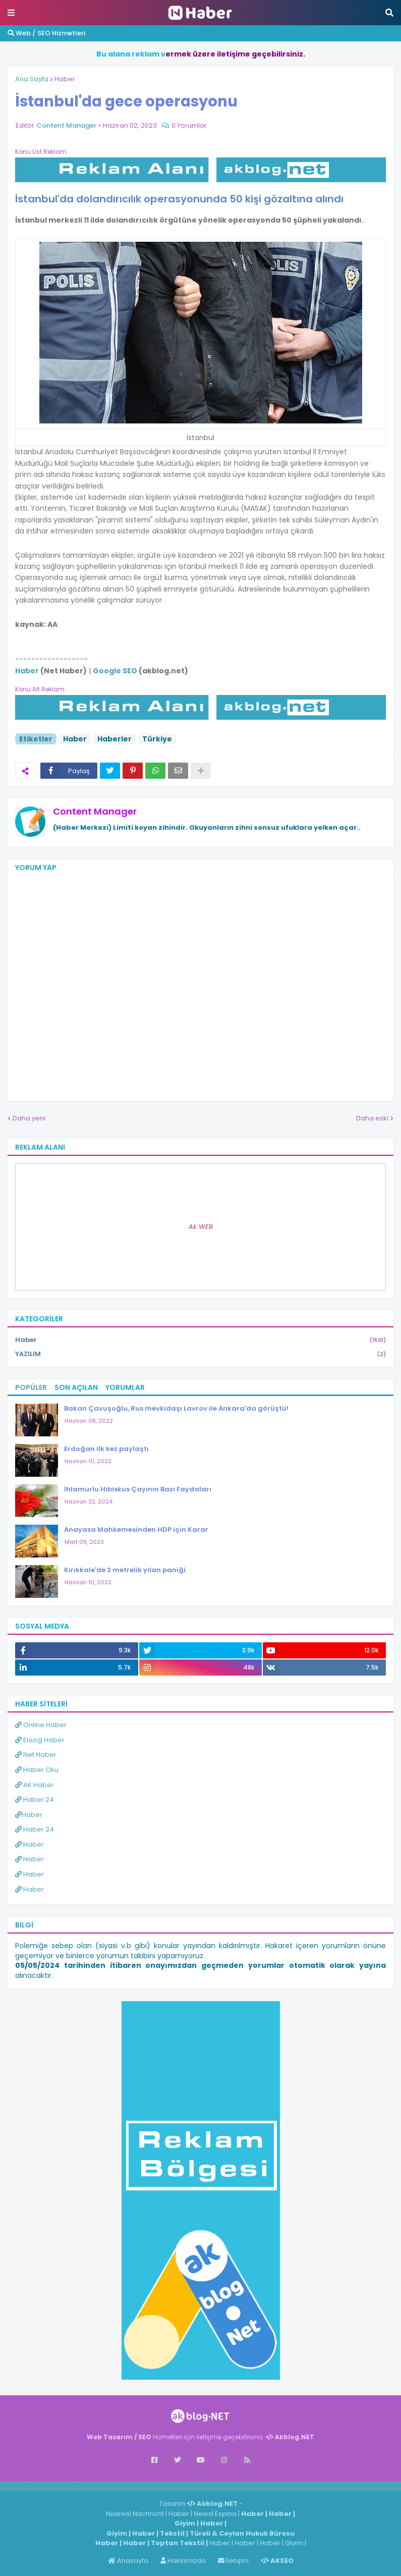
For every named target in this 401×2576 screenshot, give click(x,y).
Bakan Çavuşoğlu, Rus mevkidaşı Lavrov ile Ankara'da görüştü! (176, 1408)
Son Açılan (76, 1387)
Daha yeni (29, 1118)
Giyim (185, 2523)
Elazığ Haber (40, 1740)
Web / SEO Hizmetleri (46, 33)
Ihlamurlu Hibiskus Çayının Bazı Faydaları (137, 1489)
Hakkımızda (183, 2560)
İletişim (233, 2560)
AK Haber (34, 1785)
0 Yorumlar (189, 125)
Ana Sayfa (31, 79)
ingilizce (105, 2486)
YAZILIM (200, 1354)
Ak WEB (201, 1226)
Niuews (118, 2513)
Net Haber (35, 1754)
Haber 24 (34, 1799)
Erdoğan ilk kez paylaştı (106, 1449)
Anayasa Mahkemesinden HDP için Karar (136, 1529)
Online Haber (41, 1725)
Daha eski (372, 1118)
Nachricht (149, 2513)
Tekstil (172, 2533)
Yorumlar (125, 1387)
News (203, 2513)
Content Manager (95, 811)
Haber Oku (37, 1770)
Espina (226, 2513)
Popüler (31, 1387)
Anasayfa (128, 2560)
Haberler (114, 739)
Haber (64, 79)
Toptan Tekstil (177, 2543)
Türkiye (157, 739)
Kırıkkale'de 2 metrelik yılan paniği (125, 1570)
